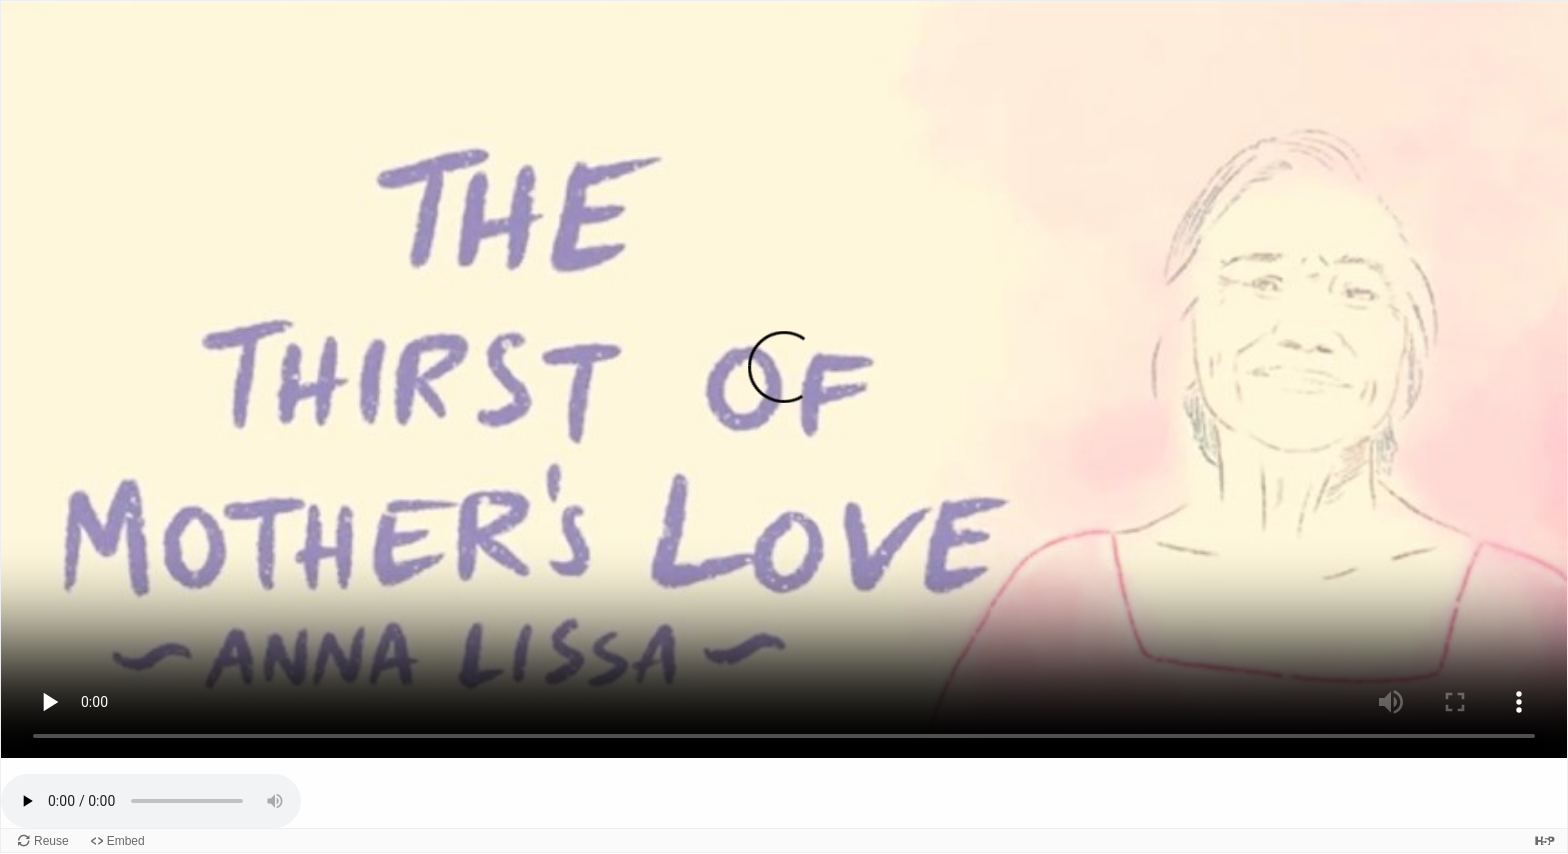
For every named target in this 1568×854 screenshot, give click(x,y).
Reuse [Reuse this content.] (51, 841)
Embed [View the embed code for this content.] (126, 841)
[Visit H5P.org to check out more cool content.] (1545, 840)
